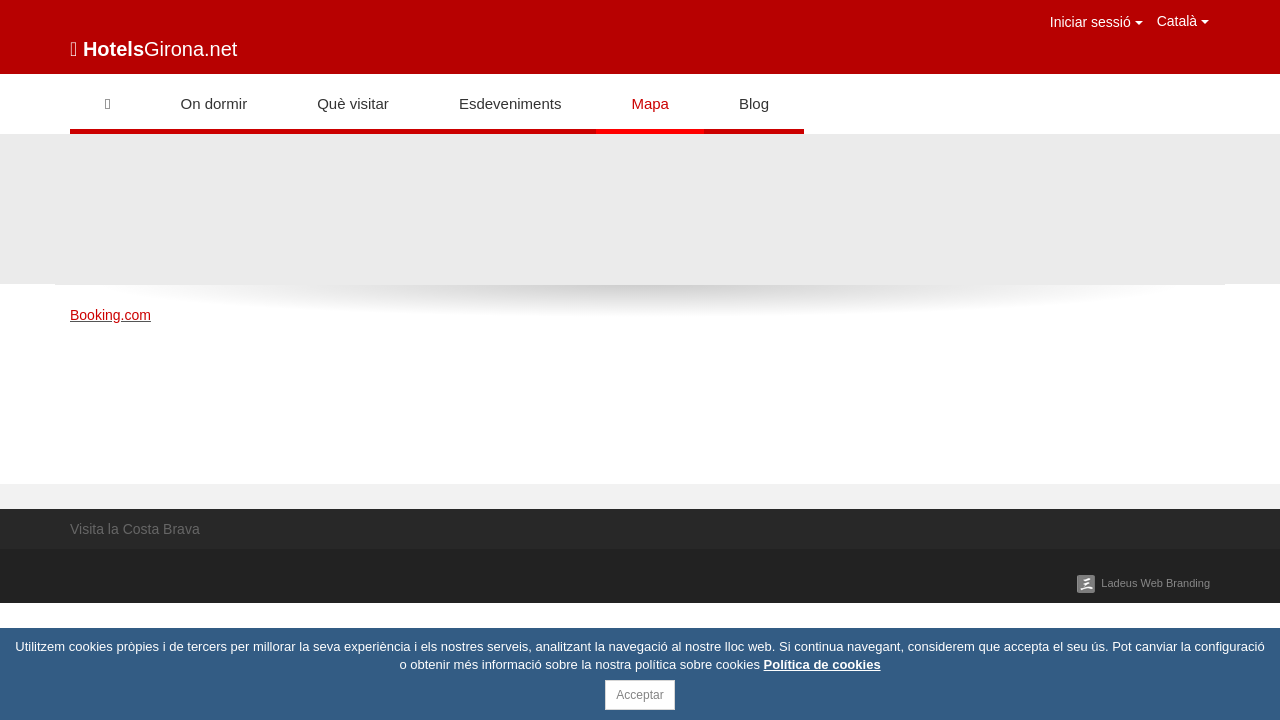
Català (1183, 21)
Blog (754, 103)
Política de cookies (822, 664)
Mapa (650, 103)
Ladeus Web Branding (1155, 583)
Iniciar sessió (1096, 22)
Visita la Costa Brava (135, 529)
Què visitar (353, 103)
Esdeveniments (510, 103)
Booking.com (110, 315)
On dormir (213, 103)
